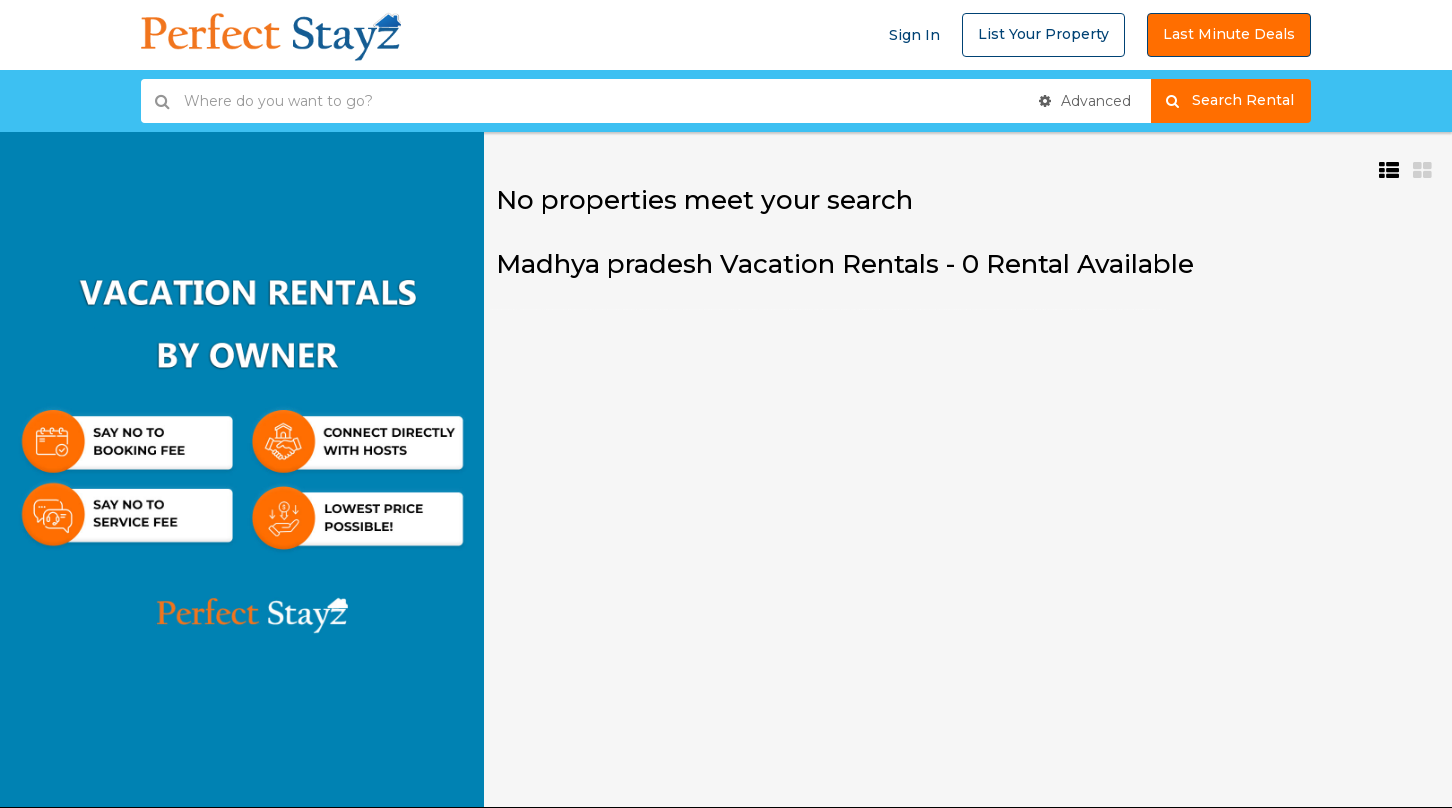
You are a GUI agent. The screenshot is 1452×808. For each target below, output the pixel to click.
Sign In (914, 35)
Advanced (1085, 101)
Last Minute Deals (1229, 34)
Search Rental (1238, 101)
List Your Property (1043, 34)
